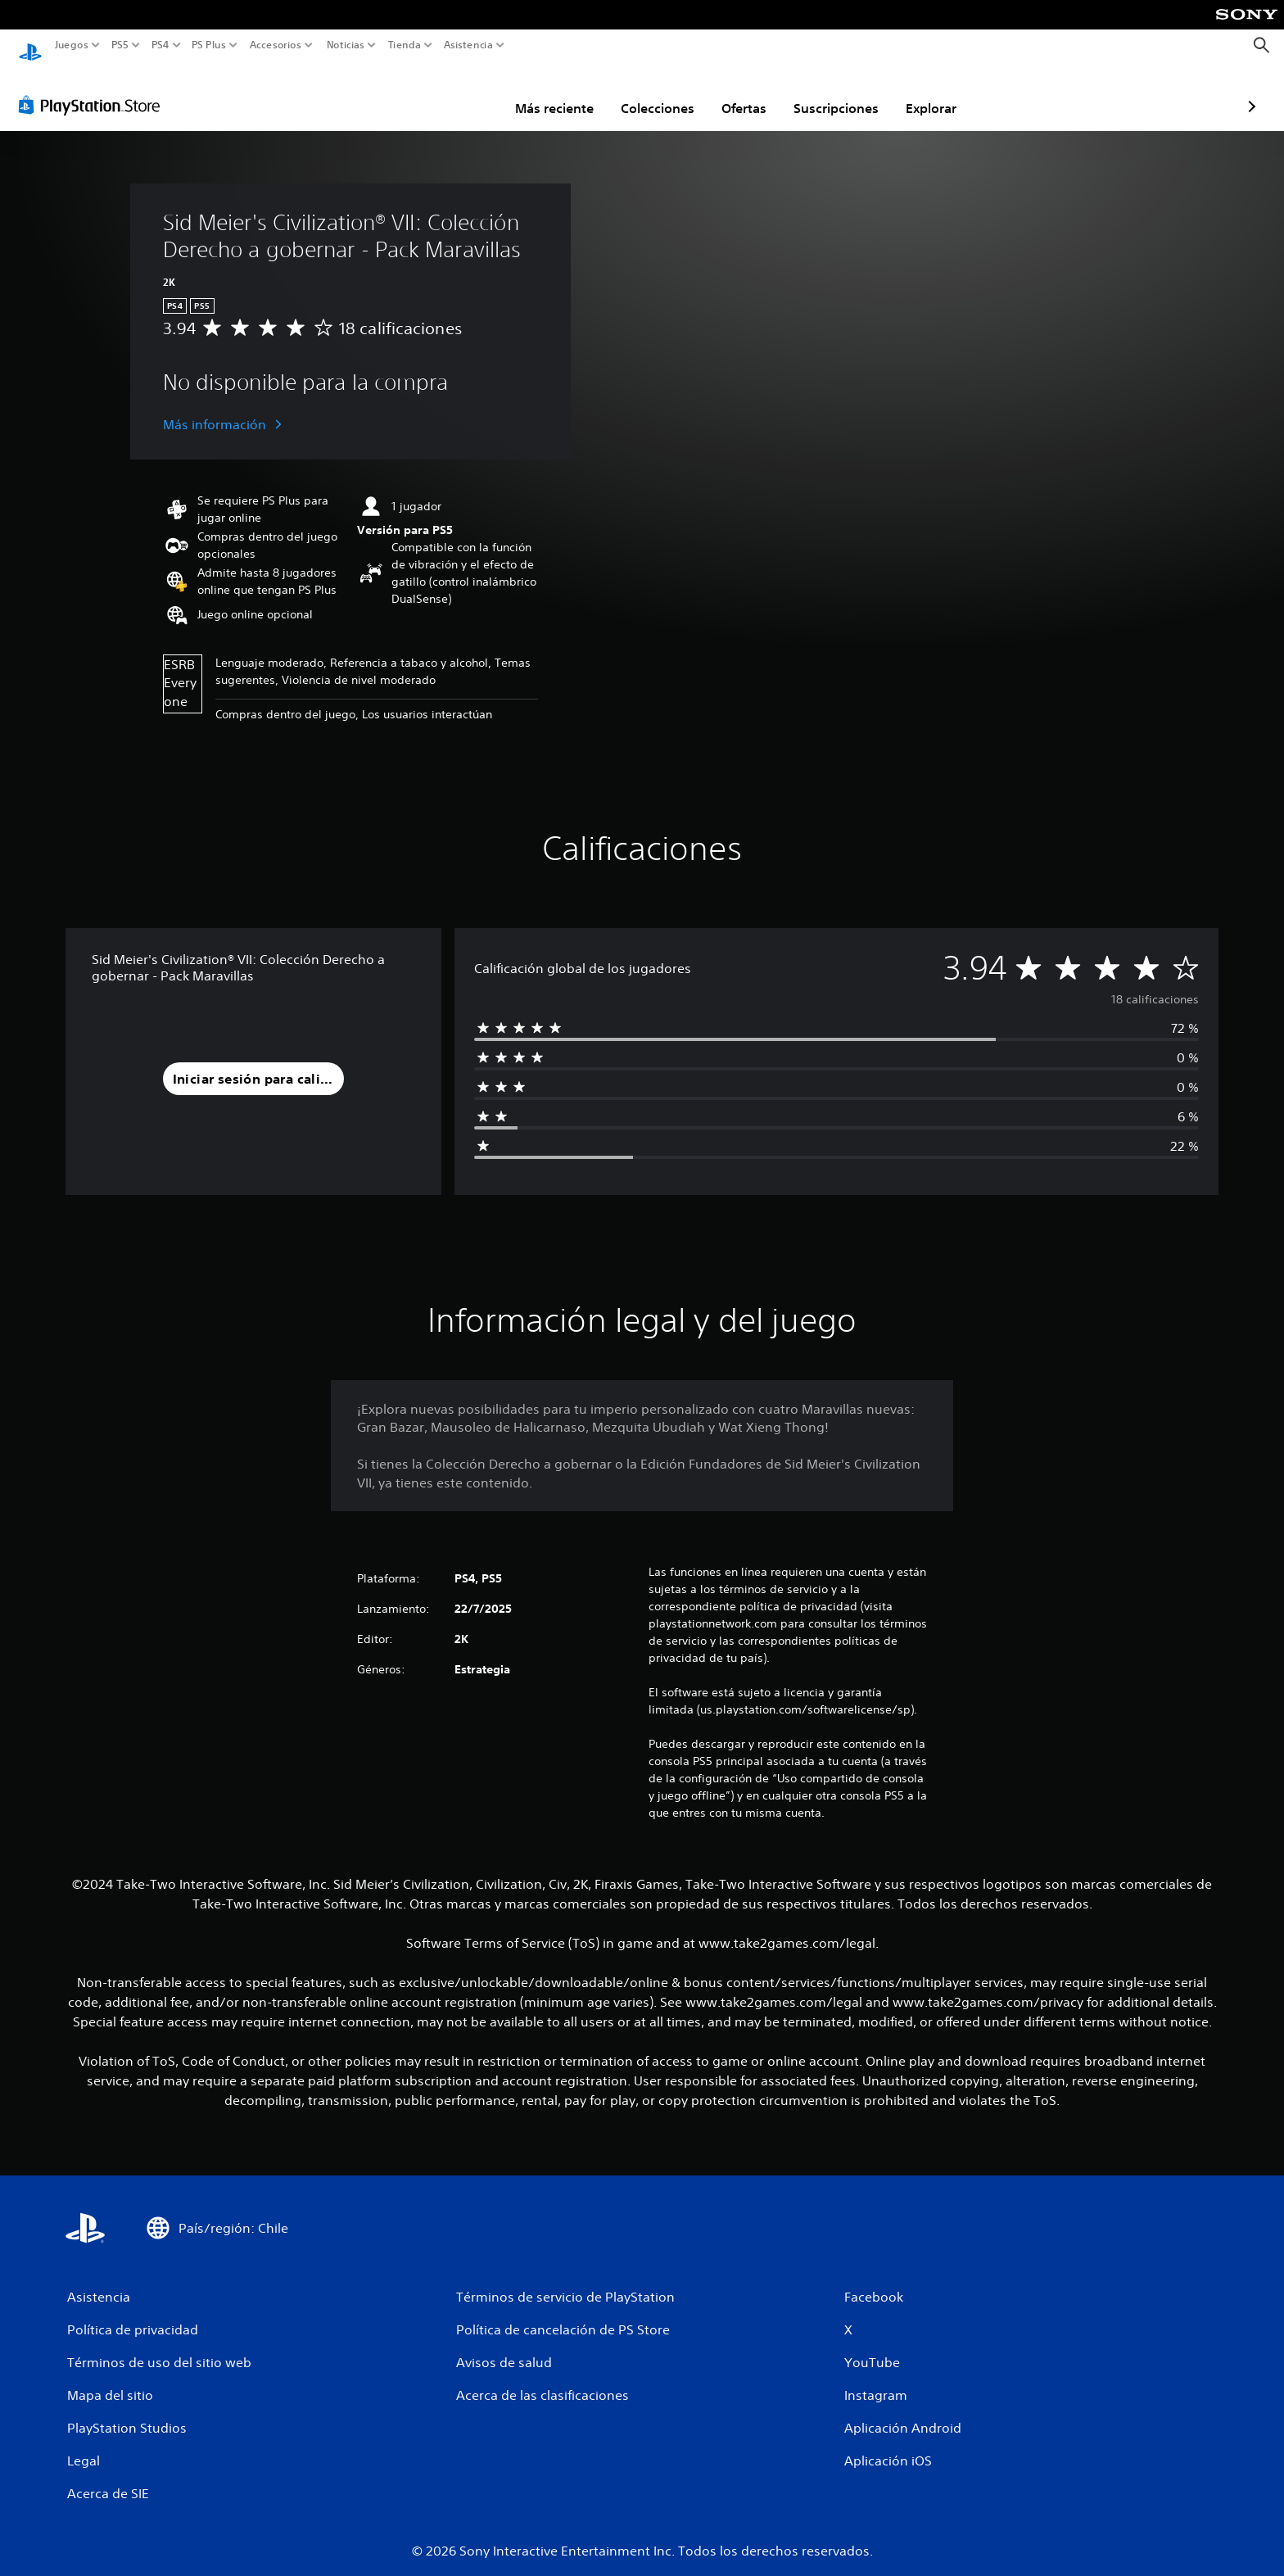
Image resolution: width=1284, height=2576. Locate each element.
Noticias (345, 45)
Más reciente (458, 92)
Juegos (71, 45)
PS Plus (208, 45)
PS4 (160, 45)
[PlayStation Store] (93, 89)
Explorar (835, 92)
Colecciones (562, 92)
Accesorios (275, 45)
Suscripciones (740, 92)
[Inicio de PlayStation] (30, 45)
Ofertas (648, 92)
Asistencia (468, 45)
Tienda (403, 45)
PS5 (120, 45)
